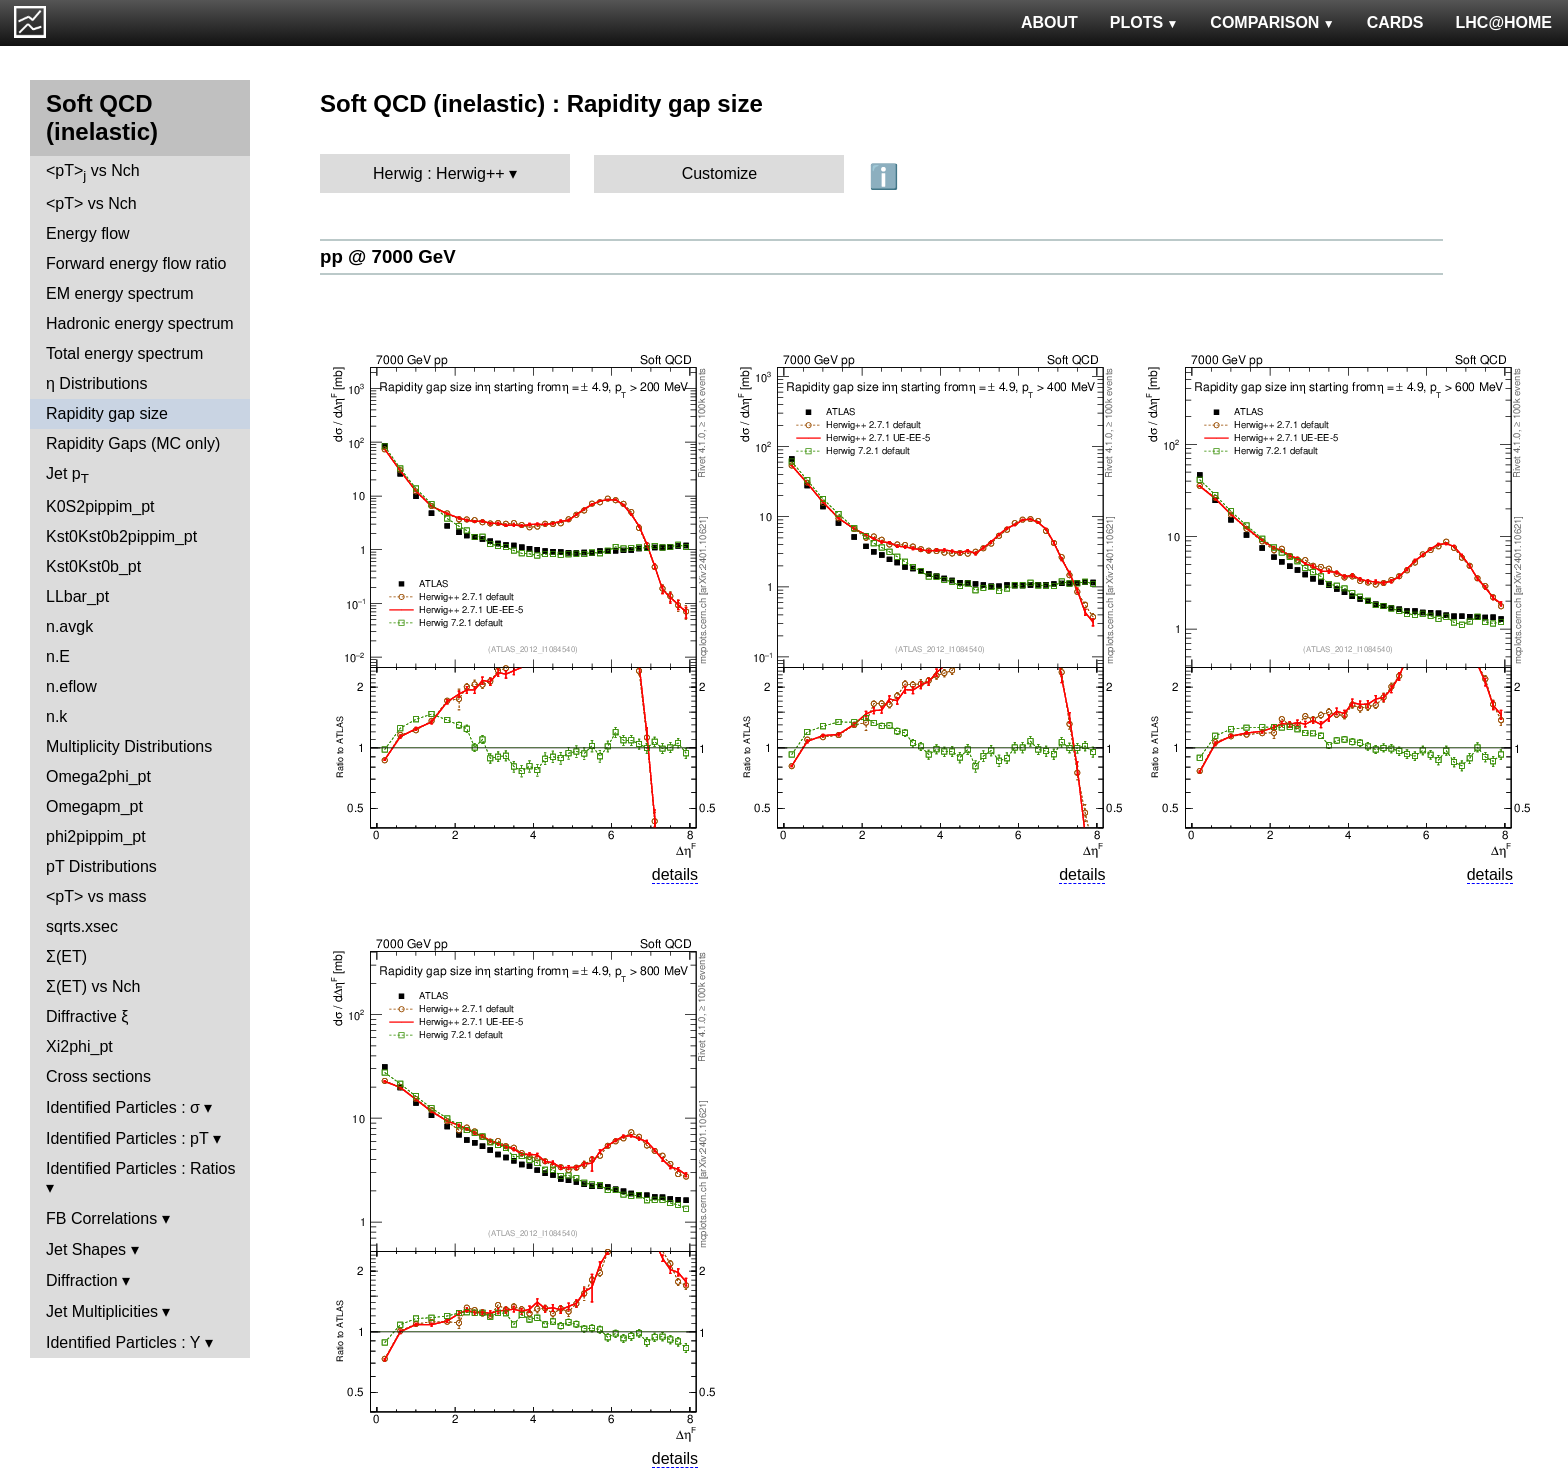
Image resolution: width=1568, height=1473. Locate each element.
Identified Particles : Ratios (140, 1168)
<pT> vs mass (96, 896)
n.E (58, 656)
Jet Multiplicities (102, 1311)
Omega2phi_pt (98, 776)
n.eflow (71, 686)
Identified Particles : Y (123, 1342)
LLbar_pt (77, 596)
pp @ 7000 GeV (388, 256)
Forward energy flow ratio (136, 263)
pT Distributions (101, 866)
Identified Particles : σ (123, 1107)
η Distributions (96, 383)
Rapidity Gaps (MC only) (133, 443)
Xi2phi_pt (79, 1046)
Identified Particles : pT (127, 1138)
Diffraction (82, 1280)
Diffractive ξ (87, 1016)
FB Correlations (101, 1218)
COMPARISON (1272, 22)
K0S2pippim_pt (100, 506)
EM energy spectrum (120, 293)
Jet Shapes (86, 1249)
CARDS (1395, 22)
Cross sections (98, 1076)
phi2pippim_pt (96, 836)
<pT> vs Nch (93, 172)
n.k (56, 716)
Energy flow (88, 233)
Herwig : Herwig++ (439, 173)
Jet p (67, 475)
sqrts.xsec (82, 926)
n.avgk (69, 626)
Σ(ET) (66, 956)
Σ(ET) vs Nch (93, 986)
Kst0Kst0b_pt (93, 566)
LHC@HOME (1504, 22)
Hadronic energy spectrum (140, 323)
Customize (720, 173)
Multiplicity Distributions (129, 746)
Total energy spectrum (124, 353)
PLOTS (1144, 22)
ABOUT (1049, 22)
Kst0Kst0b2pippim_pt (121, 536)
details (675, 874)
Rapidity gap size (107, 413)
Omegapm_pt (94, 806)
